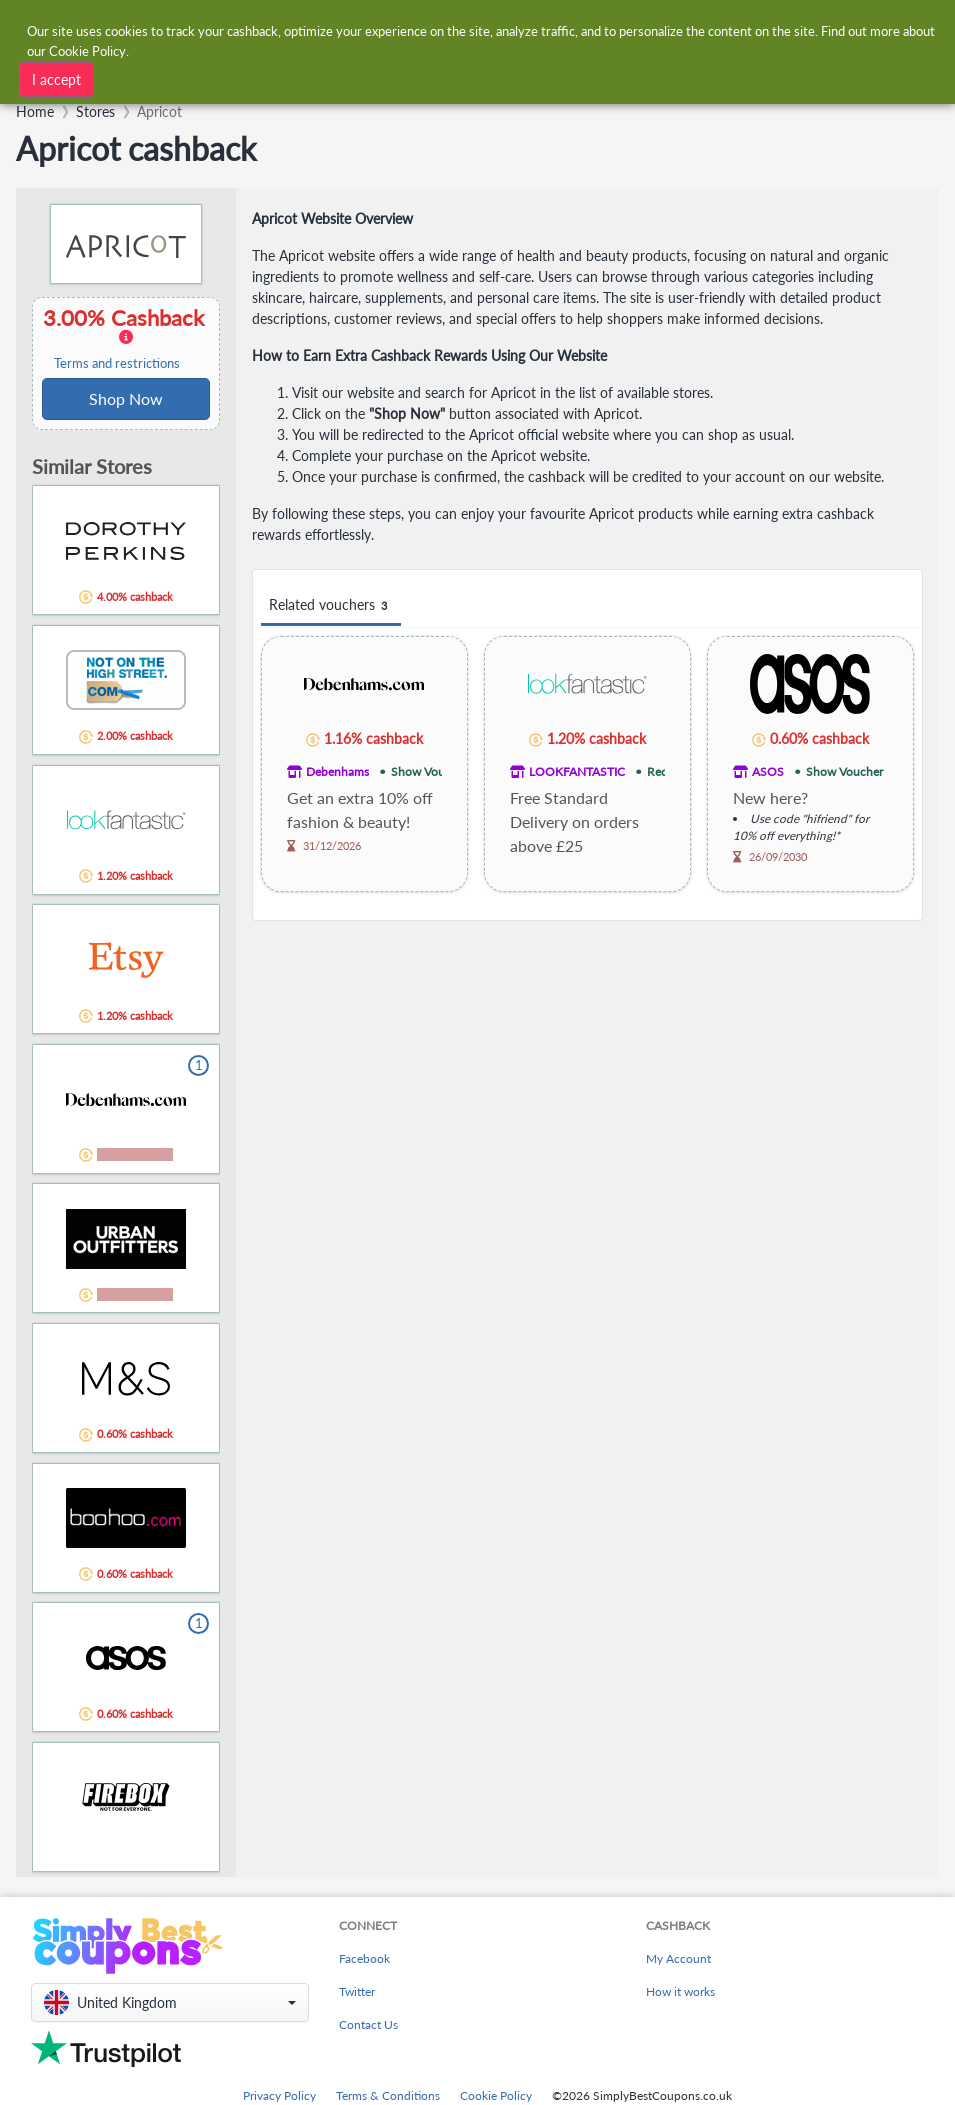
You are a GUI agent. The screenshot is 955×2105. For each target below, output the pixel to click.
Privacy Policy (279, 2095)
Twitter (357, 1991)
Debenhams (337, 771)
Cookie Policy (496, 2095)
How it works (680, 1991)
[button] (170, 2002)
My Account (678, 1958)
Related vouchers (331, 605)
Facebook (364, 1958)
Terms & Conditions (388, 2095)
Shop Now (126, 398)
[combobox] (475, 77)
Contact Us (368, 2024)
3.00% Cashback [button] (126, 338)
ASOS (768, 771)
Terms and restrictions (117, 363)
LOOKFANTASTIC (577, 771)
